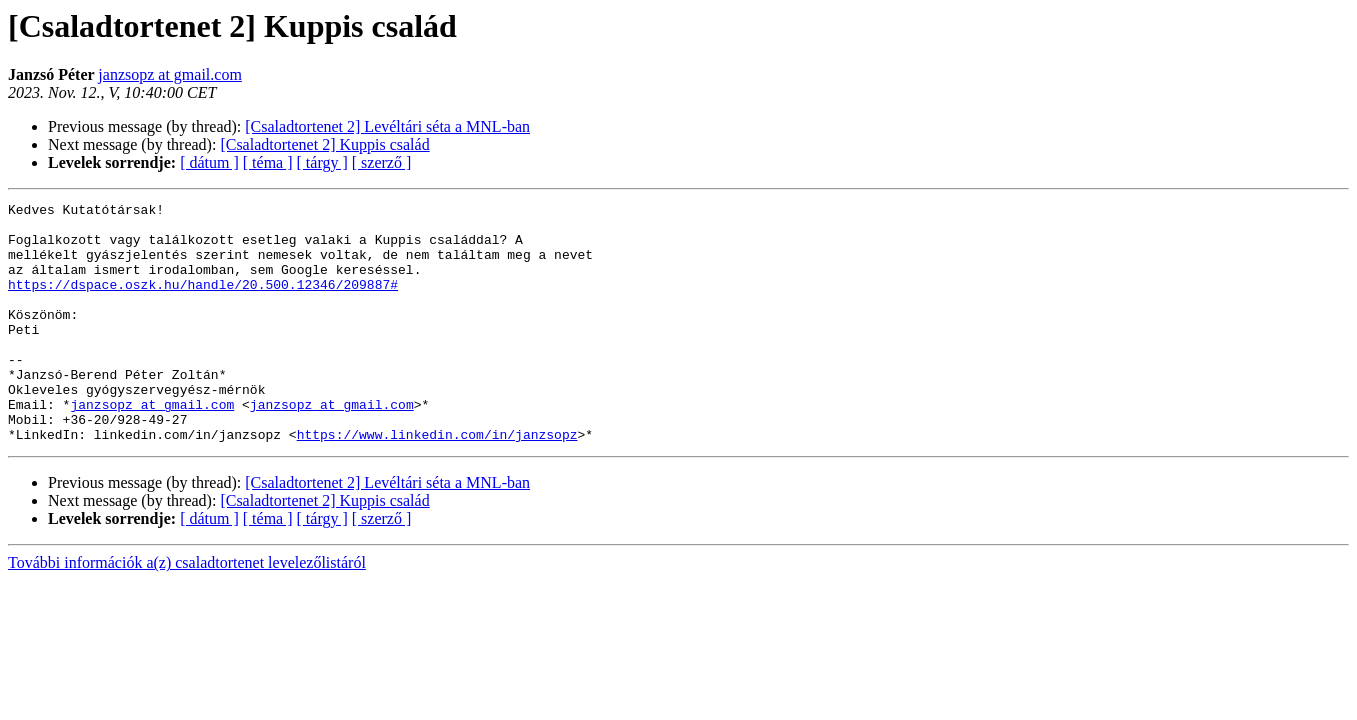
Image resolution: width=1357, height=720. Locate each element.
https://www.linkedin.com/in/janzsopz (437, 482)
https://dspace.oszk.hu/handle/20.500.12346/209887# (203, 302)
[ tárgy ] (322, 162)
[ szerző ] (382, 162)
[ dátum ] (209, 162)
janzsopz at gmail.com (170, 74)
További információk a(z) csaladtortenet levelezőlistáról (187, 610)
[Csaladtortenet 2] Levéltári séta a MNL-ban (387, 126)
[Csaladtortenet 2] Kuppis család (324, 144)
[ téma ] (268, 162)
